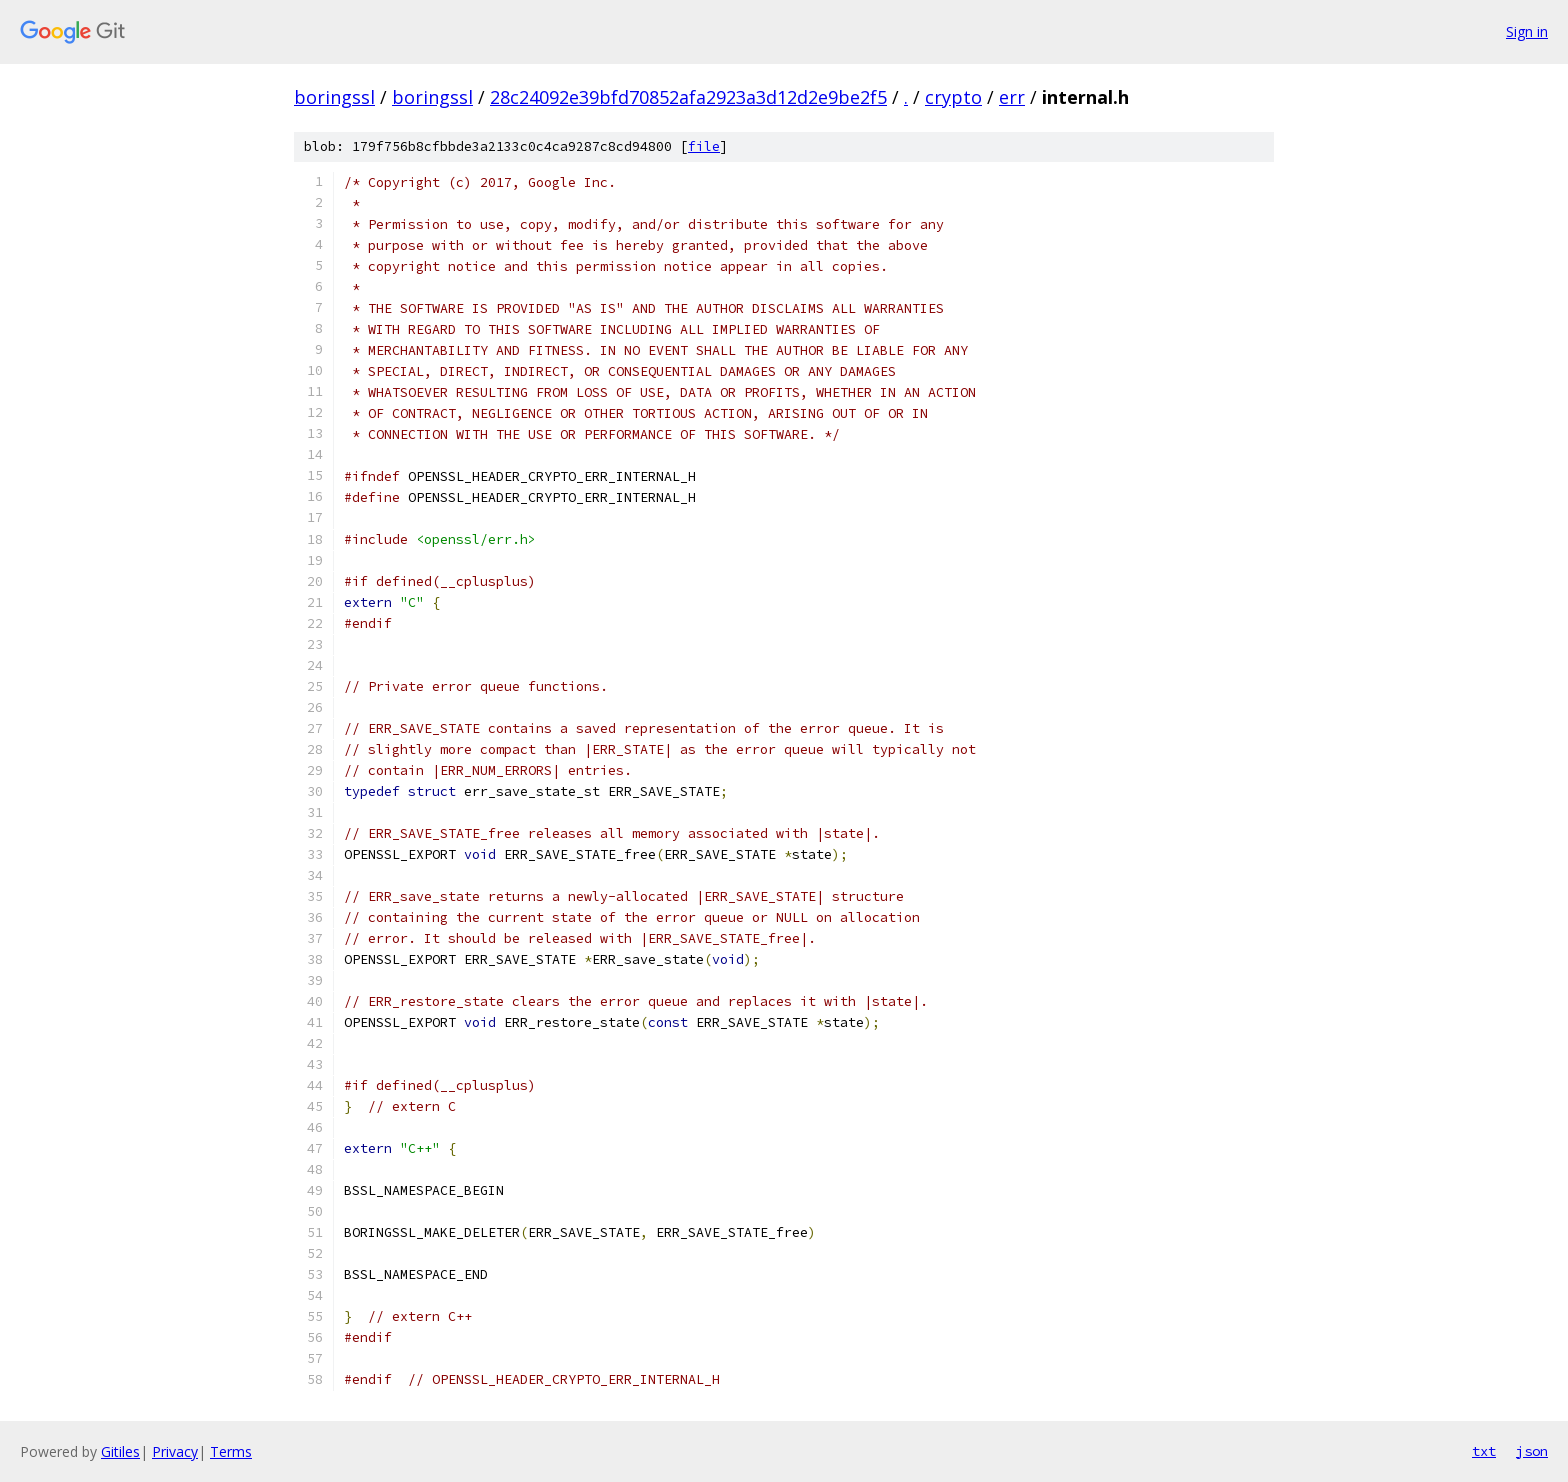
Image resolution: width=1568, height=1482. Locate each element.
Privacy (175, 1451)
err (1012, 97)
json (1532, 1451)
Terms (231, 1451)
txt (1484, 1451)
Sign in (1527, 31)
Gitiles (120, 1451)
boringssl (334, 97)
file (704, 146)
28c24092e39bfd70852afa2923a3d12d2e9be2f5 (688, 97)
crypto (953, 97)
